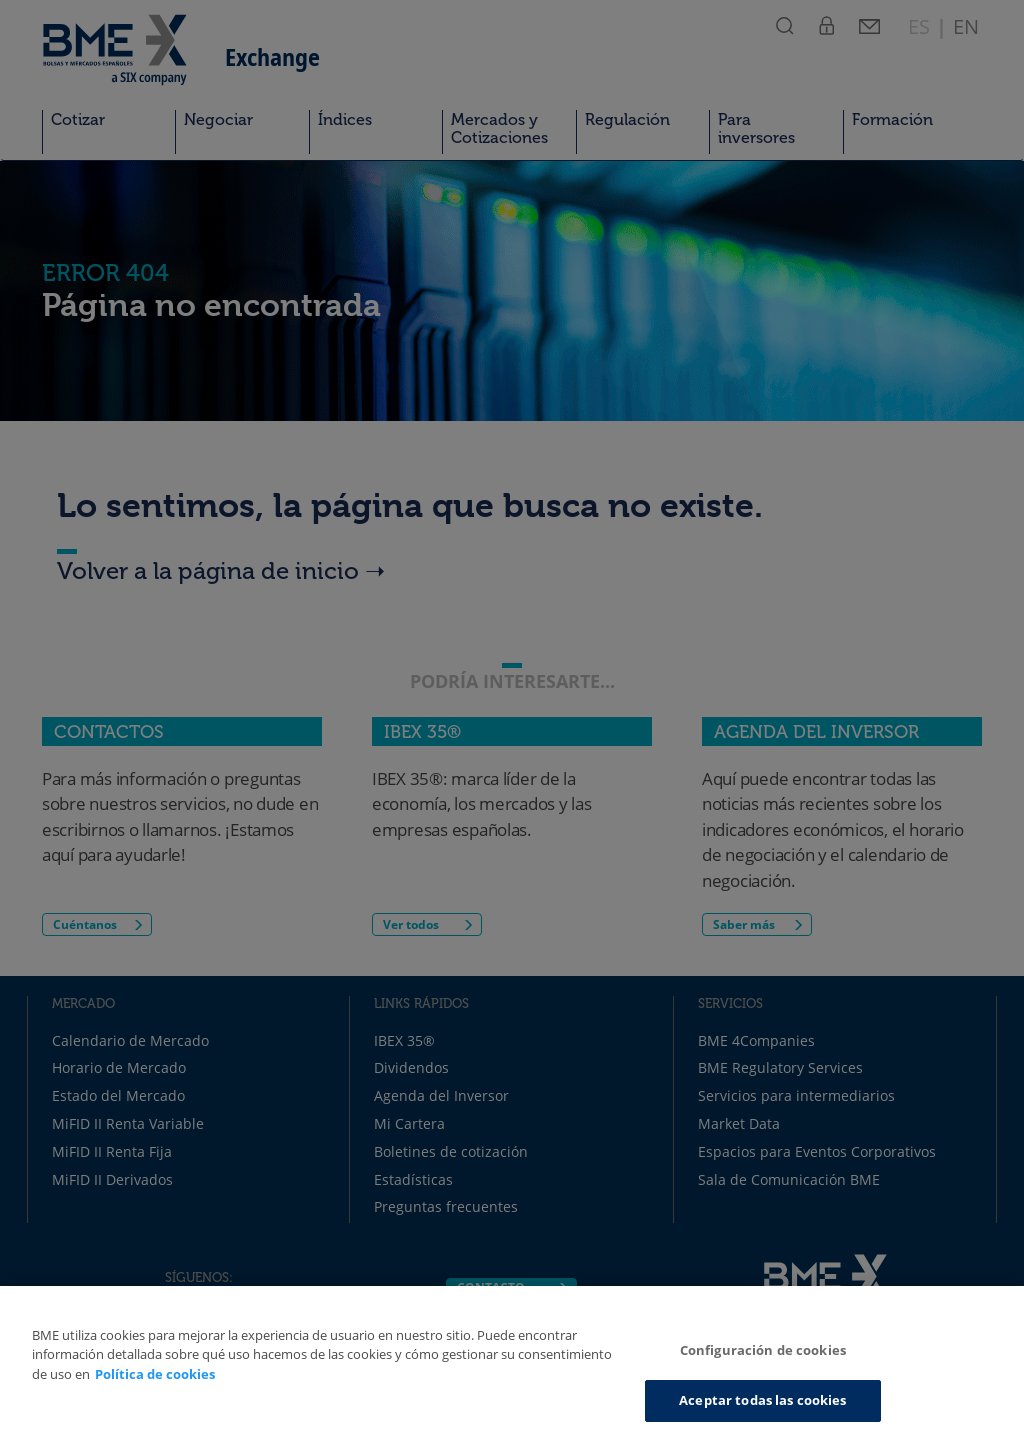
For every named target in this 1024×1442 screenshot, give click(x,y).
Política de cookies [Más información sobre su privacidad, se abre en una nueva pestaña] (155, 1374)
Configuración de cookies (763, 1350)
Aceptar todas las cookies (762, 1400)
